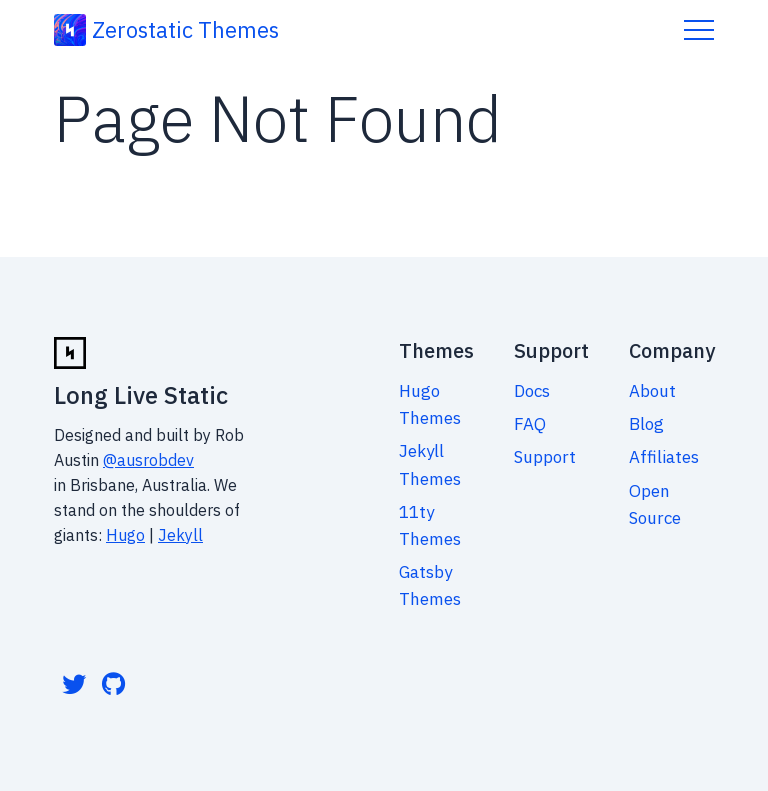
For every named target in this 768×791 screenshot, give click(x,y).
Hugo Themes (430, 404)
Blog (646, 424)
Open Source (655, 504)
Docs (532, 391)
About (652, 391)
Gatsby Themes (430, 585)
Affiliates (664, 457)
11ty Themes (430, 525)
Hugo (125, 535)
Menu (699, 30)
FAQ (530, 424)
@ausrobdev (148, 460)
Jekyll (180, 535)
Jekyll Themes (430, 464)
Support (545, 457)
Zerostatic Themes (185, 29)
